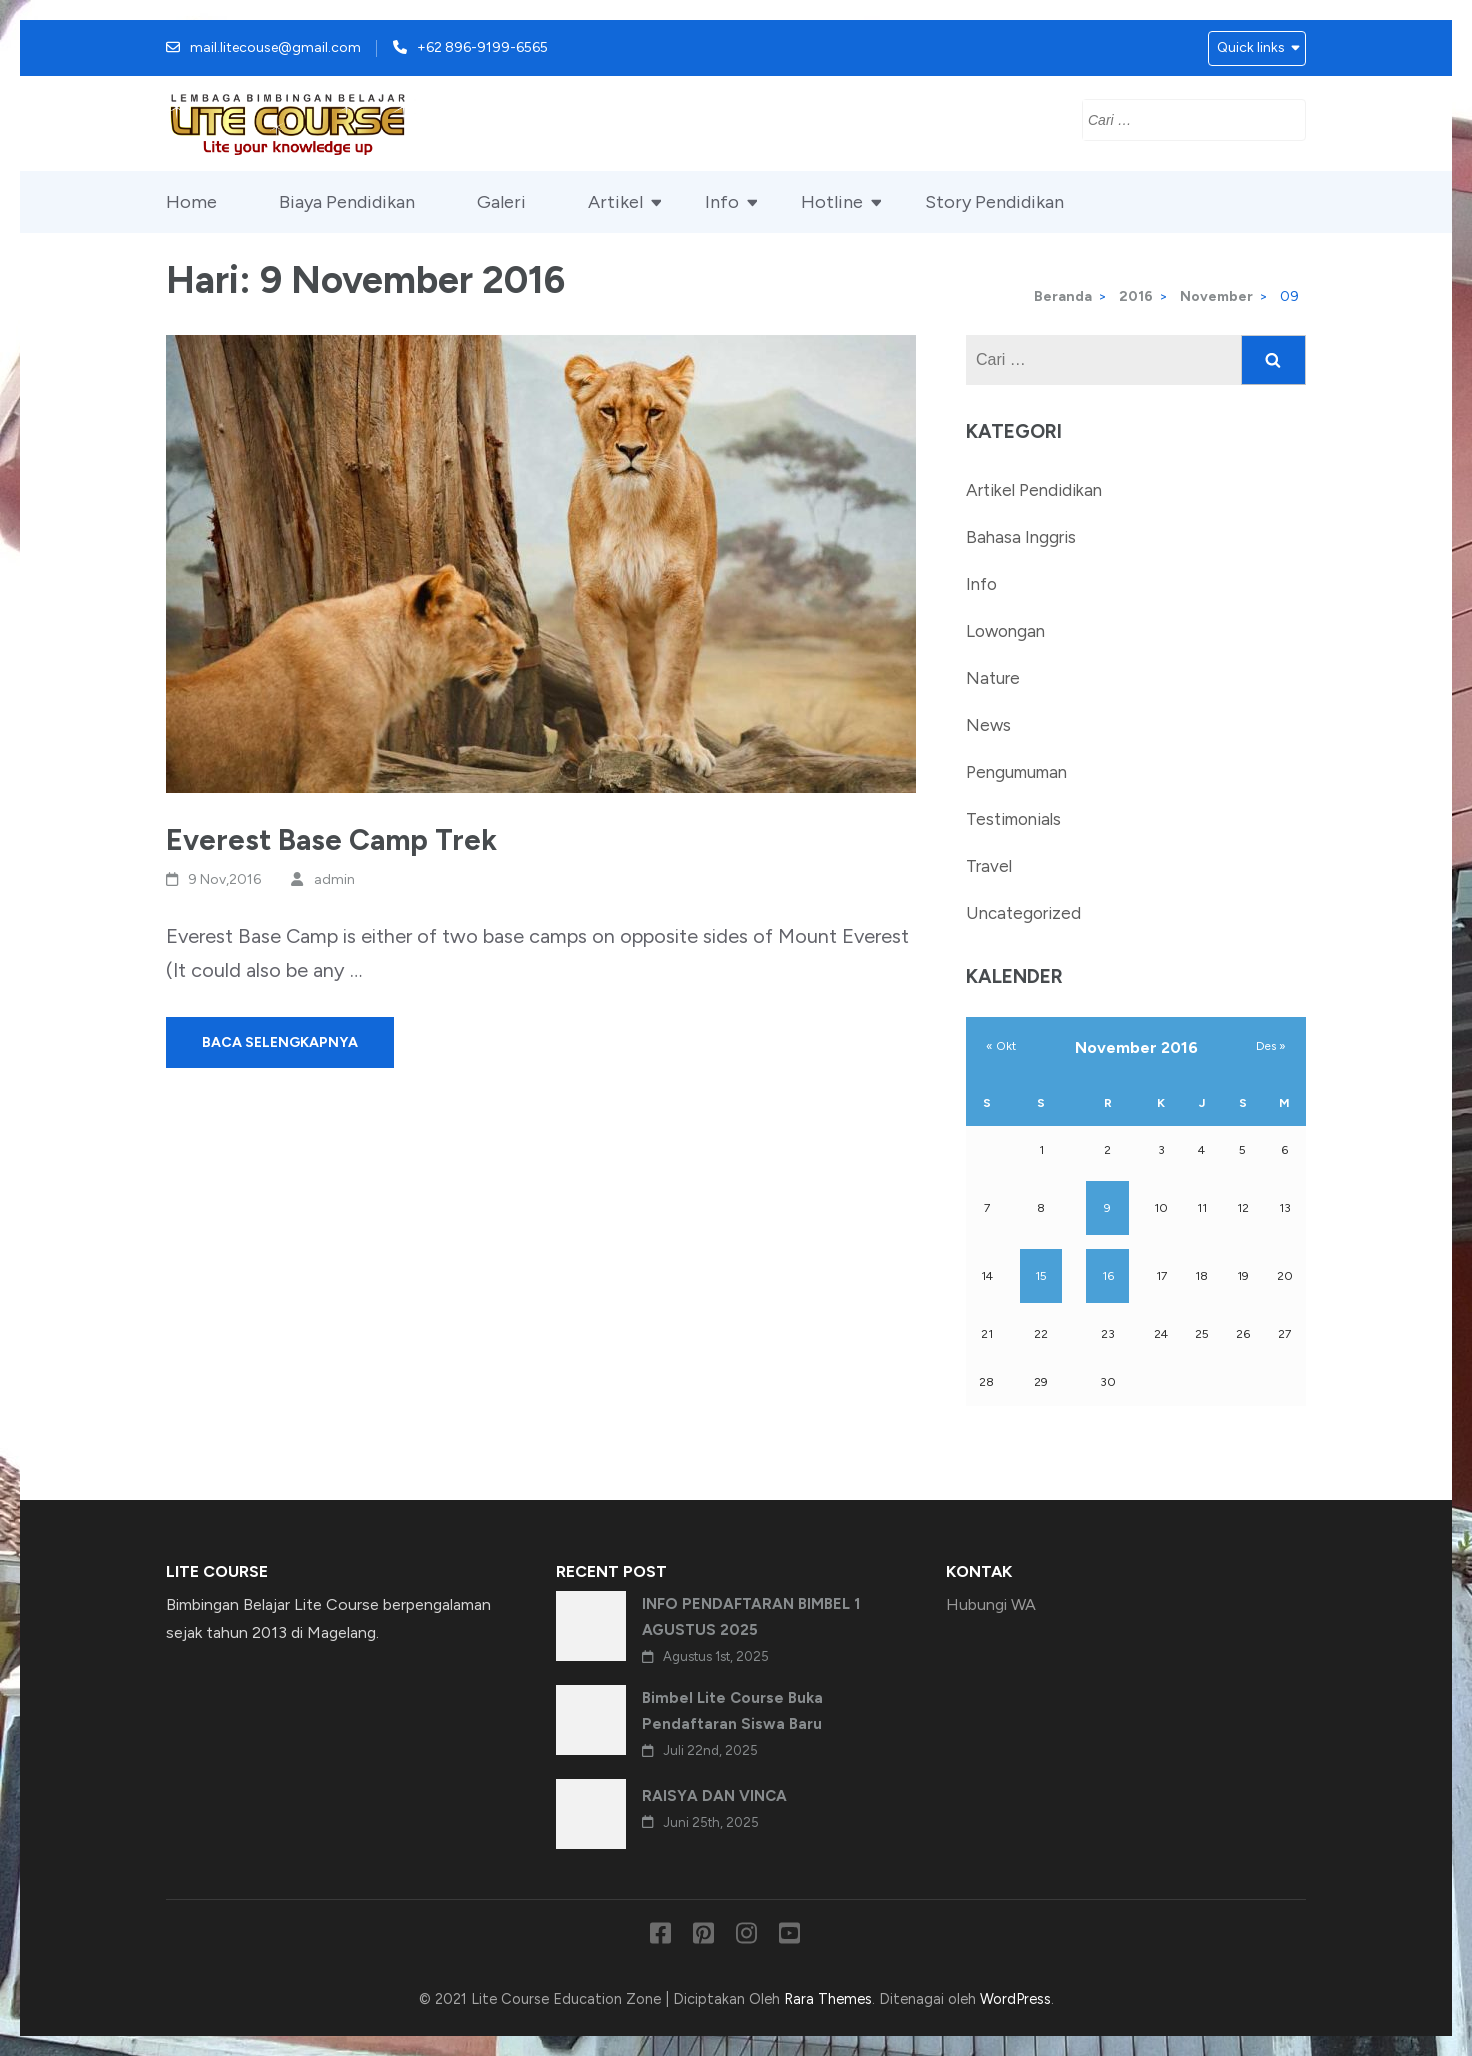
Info (722, 202)
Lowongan (1005, 631)
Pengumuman (1016, 772)
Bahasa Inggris (1021, 537)
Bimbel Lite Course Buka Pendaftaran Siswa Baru (732, 1711)
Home (191, 202)
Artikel (615, 202)
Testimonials (1013, 819)
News (988, 725)
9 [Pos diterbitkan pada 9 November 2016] (1107, 1208)
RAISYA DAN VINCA (714, 1796)
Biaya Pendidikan (347, 202)
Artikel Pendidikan (1034, 490)
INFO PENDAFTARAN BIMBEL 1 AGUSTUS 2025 (751, 1617)
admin (334, 879)
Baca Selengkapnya (280, 1042)
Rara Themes (828, 1999)
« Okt (1001, 1046)
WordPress (1015, 1999)
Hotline (832, 202)
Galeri (501, 202)
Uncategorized (1023, 913)
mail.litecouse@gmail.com (275, 47)
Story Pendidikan (994, 202)
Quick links (1251, 47)
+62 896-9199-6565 (482, 47)
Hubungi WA (991, 1604)
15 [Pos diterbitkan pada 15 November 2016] (1041, 1276)
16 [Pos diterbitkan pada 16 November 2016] (1108, 1276)
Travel (989, 866)
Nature (993, 678)
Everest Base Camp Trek (331, 839)
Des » (1271, 1046)
